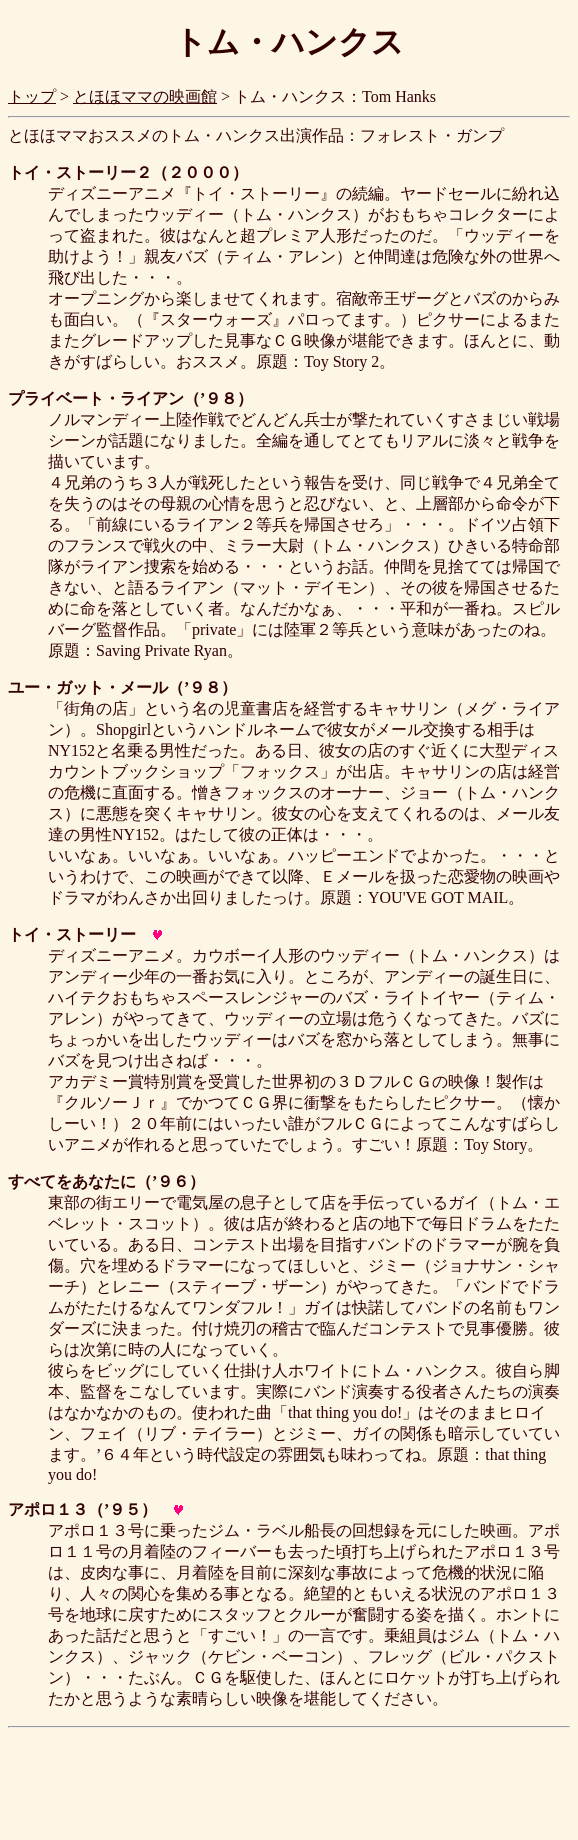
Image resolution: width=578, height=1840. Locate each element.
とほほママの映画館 (145, 96)
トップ (32, 96)
